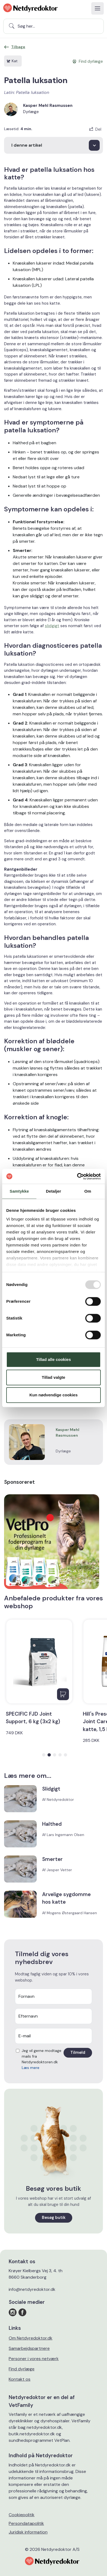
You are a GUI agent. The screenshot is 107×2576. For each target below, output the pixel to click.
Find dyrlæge (21, 2369)
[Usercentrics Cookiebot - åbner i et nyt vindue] (77, 1176)
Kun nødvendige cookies (53, 1395)
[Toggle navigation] (97, 8)
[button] (43, 1754)
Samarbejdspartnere (29, 2348)
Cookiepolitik (21, 2515)
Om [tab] (87, 1191)
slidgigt (52, 626)
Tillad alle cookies (53, 1359)
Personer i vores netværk (34, 2358)
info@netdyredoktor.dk (32, 2289)
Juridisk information (28, 2532)
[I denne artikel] (53, 145)
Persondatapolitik (26, 2523)
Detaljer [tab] (53, 1191)
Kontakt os (19, 2379)
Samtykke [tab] (19, 1191)
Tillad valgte (53, 1377)
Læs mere (30, 2067)
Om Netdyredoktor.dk (30, 2338)
